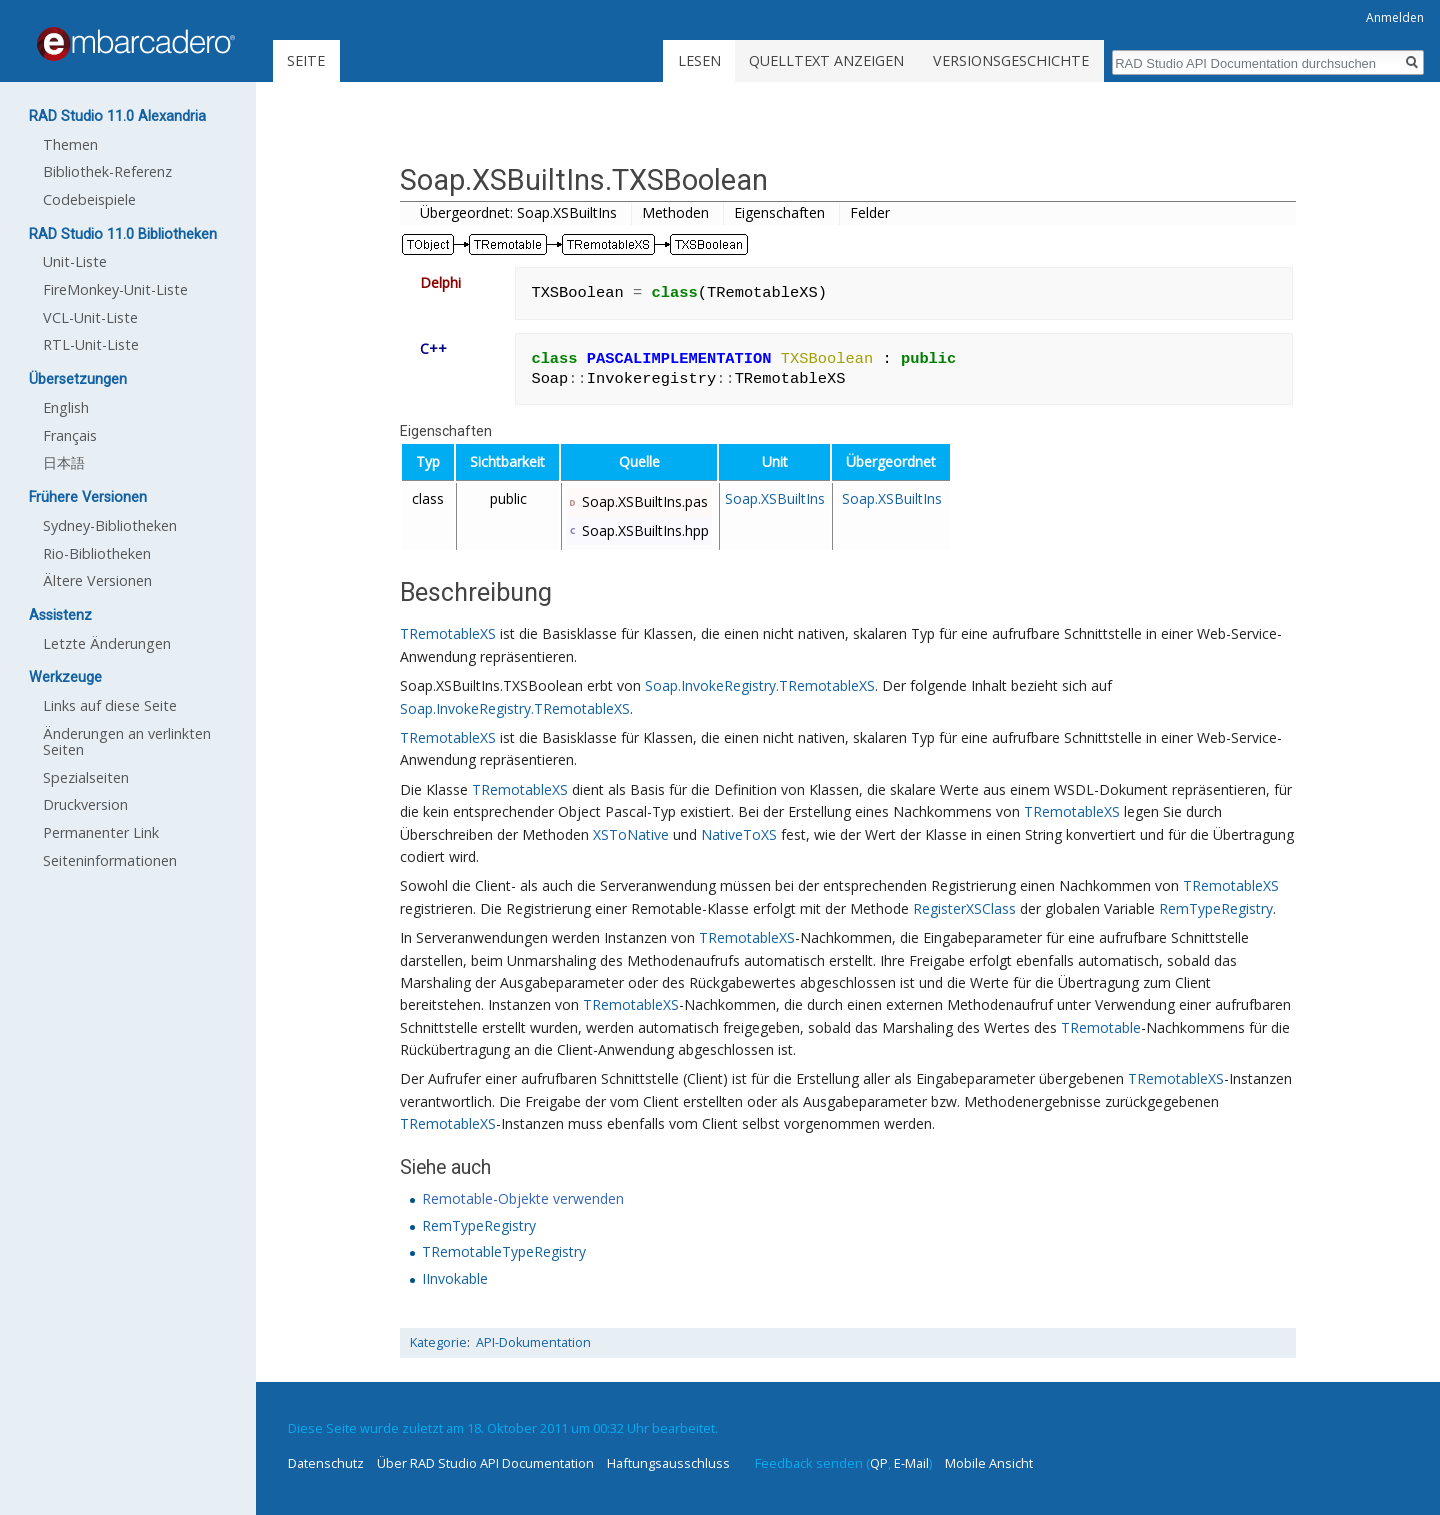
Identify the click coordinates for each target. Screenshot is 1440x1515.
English (66, 407)
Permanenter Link (101, 832)
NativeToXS (739, 834)
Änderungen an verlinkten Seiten (127, 741)
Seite (306, 60)
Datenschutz (326, 1463)
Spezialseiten (86, 777)
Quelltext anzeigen (826, 60)
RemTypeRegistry (1216, 908)
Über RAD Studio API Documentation (485, 1463)
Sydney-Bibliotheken (110, 525)
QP (879, 1463)
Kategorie (438, 1342)
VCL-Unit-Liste (90, 317)
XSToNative (631, 834)
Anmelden (1395, 17)
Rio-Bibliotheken (97, 553)
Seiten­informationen (110, 860)
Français (70, 435)
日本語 (64, 462)
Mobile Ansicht (989, 1463)
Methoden (675, 212)
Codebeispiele (89, 199)
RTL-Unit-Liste (91, 344)
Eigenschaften (779, 212)
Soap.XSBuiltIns (775, 498)
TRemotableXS (448, 633)
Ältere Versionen (97, 580)
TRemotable (1101, 1027)
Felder (870, 212)
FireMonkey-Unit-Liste (115, 289)
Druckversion (85, 804)
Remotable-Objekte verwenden (523, 1198)
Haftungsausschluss (668, 1463)
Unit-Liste (75, 261)
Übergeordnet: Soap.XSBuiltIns (518, 212)
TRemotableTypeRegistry (504, 1251)
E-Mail (911, 1463)
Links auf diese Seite (110, 705)
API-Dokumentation (533, 1342)
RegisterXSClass (964, 908)
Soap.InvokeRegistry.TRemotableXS (760, 685)
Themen (70, 144)
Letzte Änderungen (107, 643)
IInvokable (455, 1278)
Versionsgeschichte (1011, 60)
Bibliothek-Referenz (107, 171)
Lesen (699, 60)
